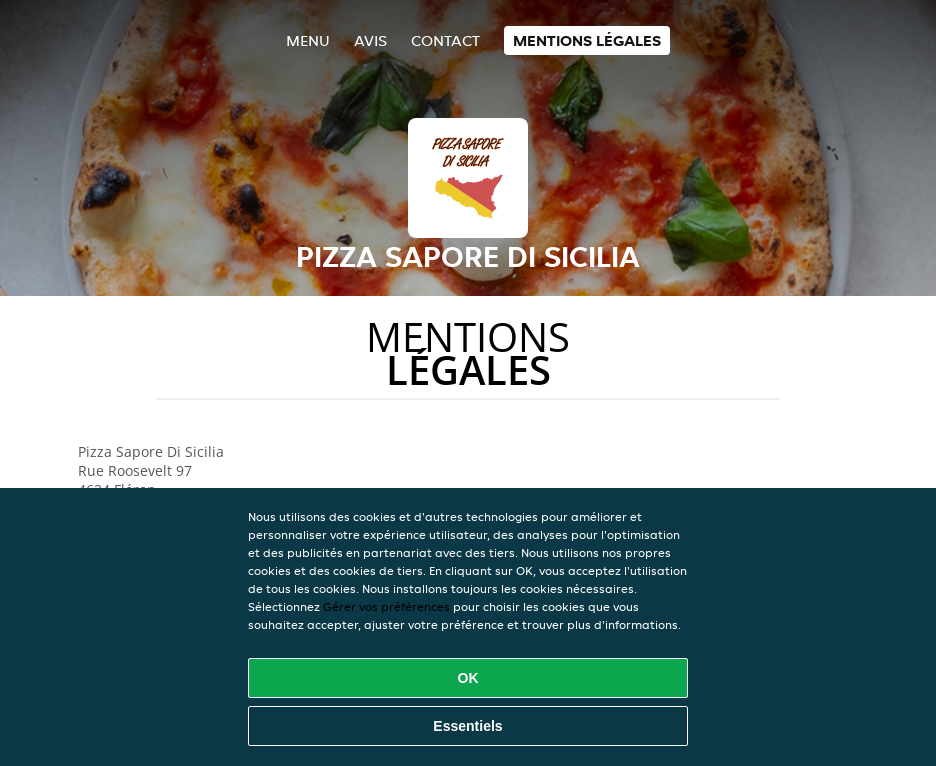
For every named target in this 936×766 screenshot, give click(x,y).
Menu (308, 40)
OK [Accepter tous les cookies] (468, 678)
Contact (445, 40)
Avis (370, 40)
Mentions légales (587, 40)
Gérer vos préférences (386, 606)
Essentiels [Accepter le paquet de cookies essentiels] (467, 726)
